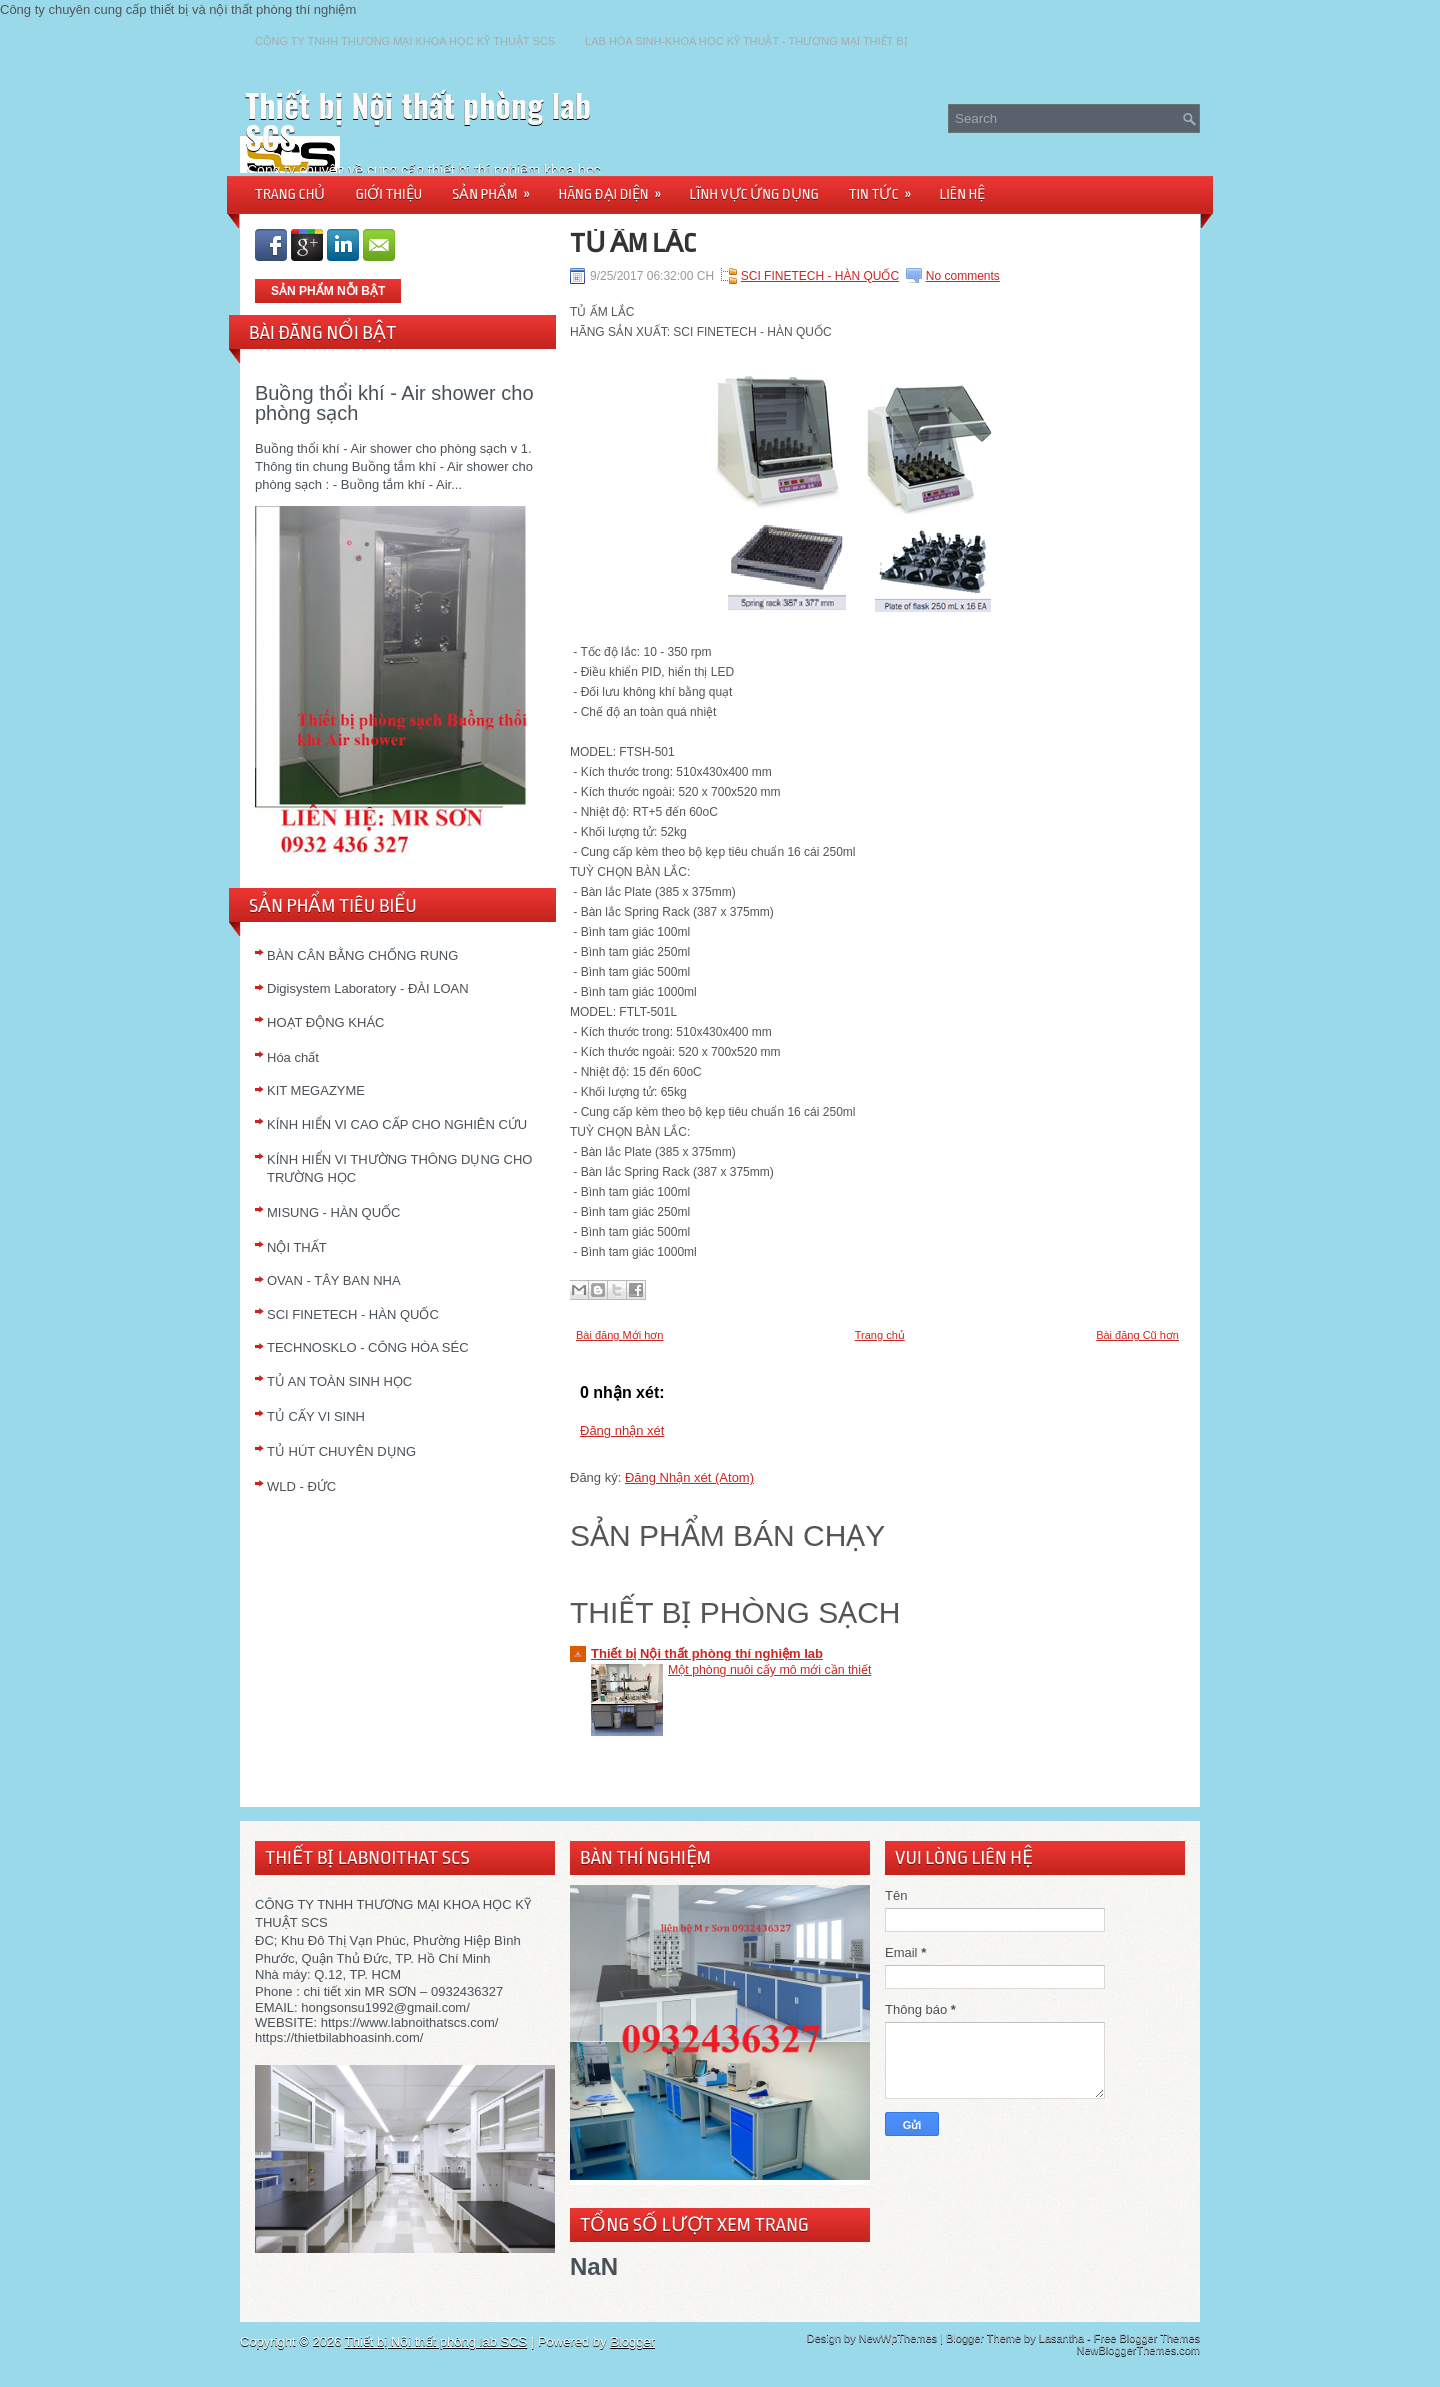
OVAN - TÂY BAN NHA (334, 1280)
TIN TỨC (887, 187)
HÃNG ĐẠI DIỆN (616, 187)
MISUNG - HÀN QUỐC (334, 1212)
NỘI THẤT (297, 1247)
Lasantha (1061, 2338)
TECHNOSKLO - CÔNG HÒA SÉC (368, 1347)
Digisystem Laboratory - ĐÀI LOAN (368, 988)
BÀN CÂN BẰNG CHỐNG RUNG (362, 955)
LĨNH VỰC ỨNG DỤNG (754, 194)
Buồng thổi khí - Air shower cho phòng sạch (394, 403)
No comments (963, 276)
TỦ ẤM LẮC (633, 243)
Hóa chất (293, 1057)
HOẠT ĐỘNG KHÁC (325, 1022)
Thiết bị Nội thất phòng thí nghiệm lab (707, 1653)
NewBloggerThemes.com (1139, 2350)
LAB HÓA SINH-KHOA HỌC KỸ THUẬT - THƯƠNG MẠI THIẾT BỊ (746, 41)
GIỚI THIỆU (388, 194)
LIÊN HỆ (963, 194)
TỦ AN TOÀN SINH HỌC (339, 1381)
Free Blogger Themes (1147, 2338)
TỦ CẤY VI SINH (316, 1416)
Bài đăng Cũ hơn (1137, 1335)
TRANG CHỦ (290, 194)
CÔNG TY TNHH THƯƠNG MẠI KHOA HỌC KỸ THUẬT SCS (405, 41)
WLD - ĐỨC (301, 1486)
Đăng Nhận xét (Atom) (689, 1477)
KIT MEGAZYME (316, 1090)
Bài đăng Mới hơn (619, 1335)
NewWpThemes (898, 2338)
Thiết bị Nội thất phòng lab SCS (418, 120)
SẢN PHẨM (497, 187)
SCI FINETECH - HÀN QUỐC (353, 1314)
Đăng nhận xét (622, 1430)
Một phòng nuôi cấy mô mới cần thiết (769, 1670)
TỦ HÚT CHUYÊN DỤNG (341, 1451)
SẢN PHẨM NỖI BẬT (328, 291)
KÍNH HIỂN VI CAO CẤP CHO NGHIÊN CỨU (397, 1124)
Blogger (632, 2341)
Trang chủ (880, 1335)
